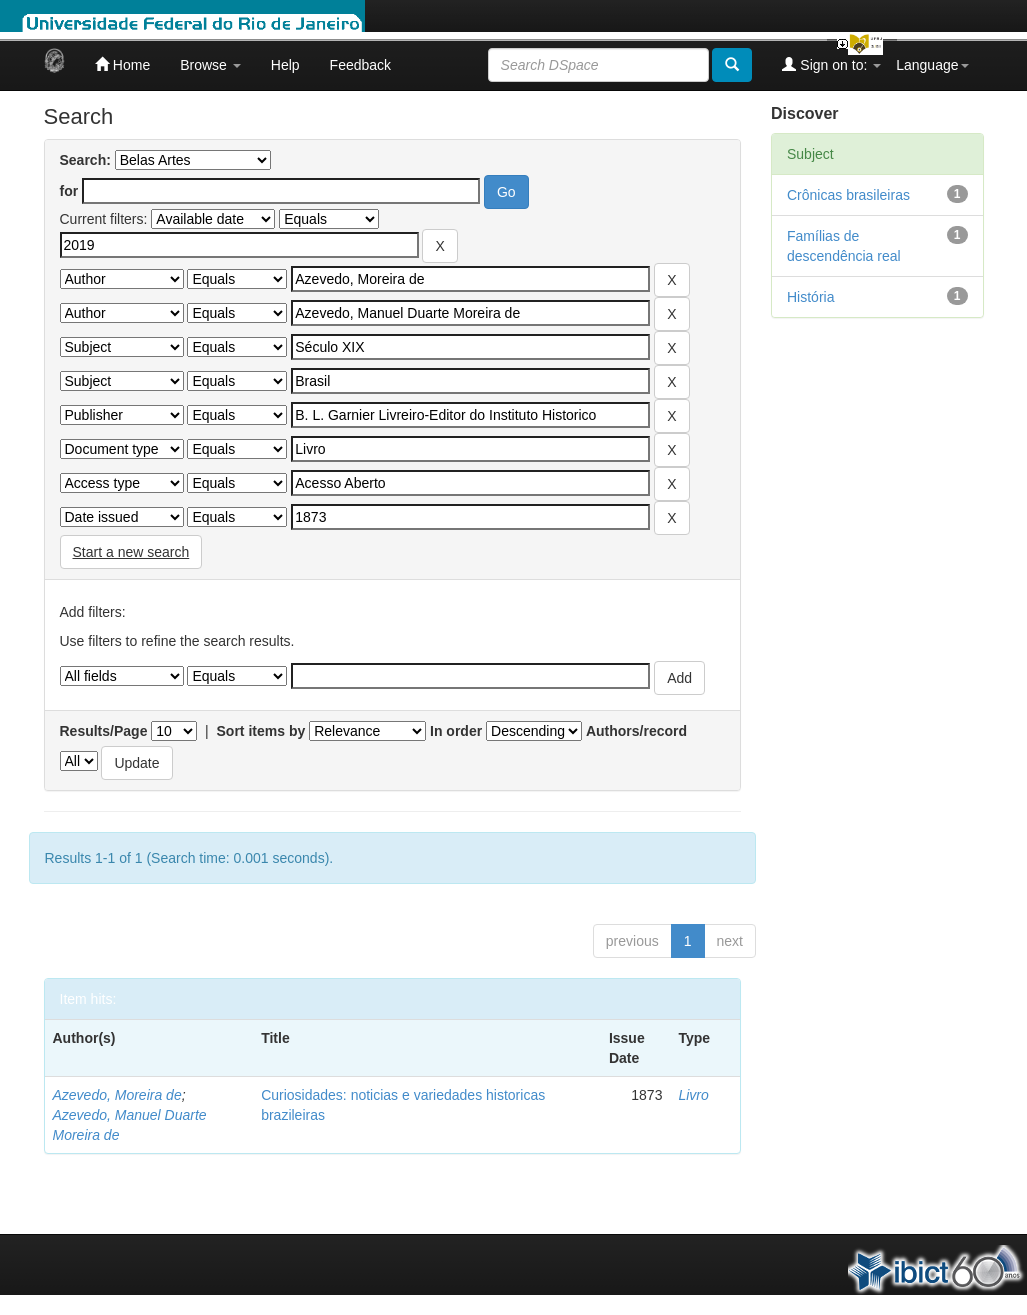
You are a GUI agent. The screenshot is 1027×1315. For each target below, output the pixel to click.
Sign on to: (831, 64)
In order (456, 731)
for (69, 191)
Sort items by (261, 731)
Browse (210, 65)
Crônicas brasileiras (848, 195)
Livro (693, 1095)
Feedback (360, 65)
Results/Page (104, 731)
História (810, 297)
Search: (85, 160)
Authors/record (636, 731)
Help (285, 65)
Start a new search (131, 552)
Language (932, 65)
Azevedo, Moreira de (117, 1095)
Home (122, 64)
